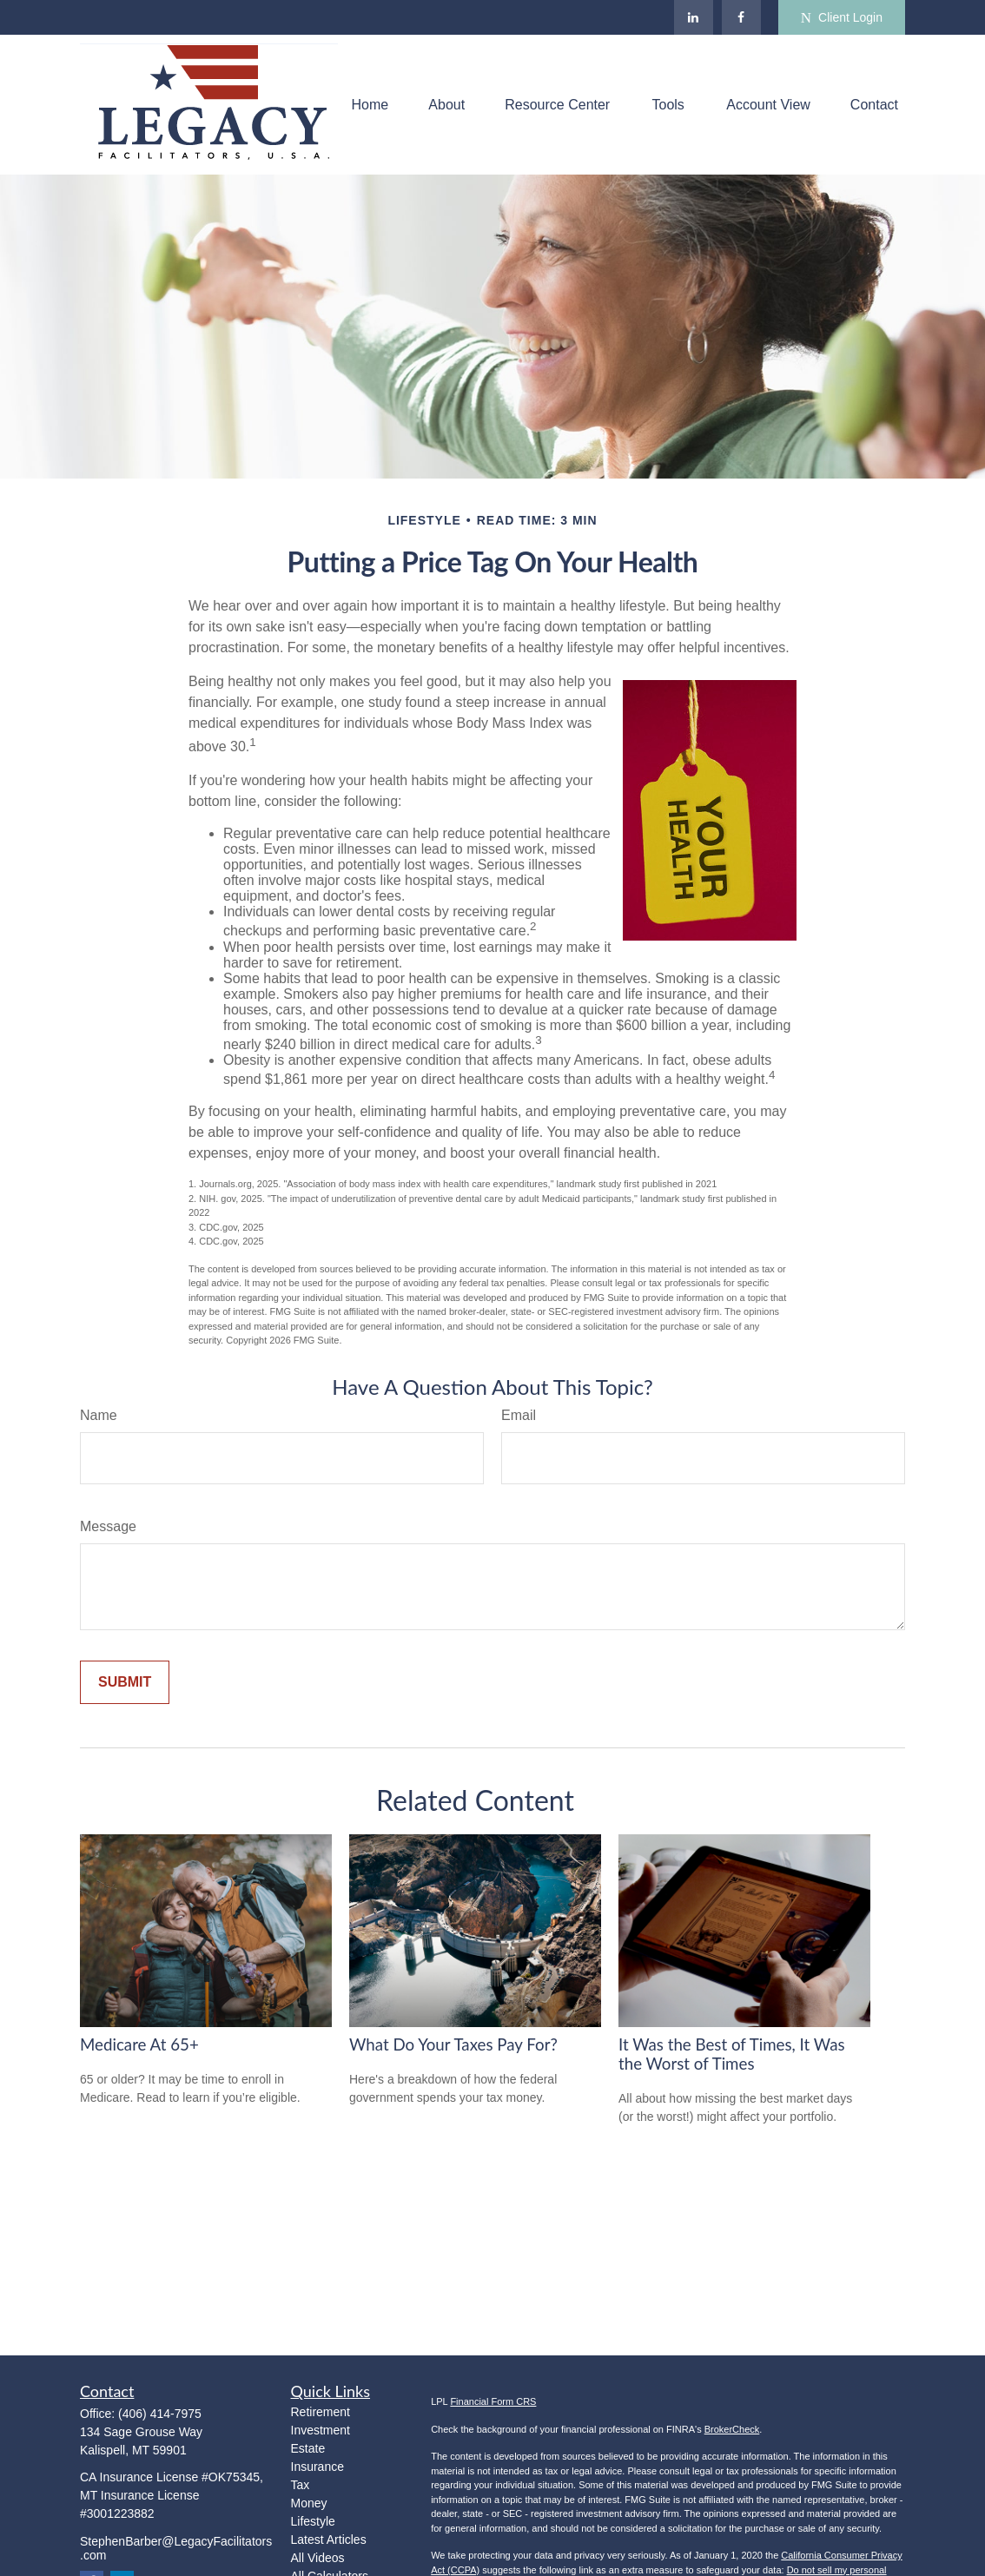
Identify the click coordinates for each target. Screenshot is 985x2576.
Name (98, 1415)
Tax (300, 2485)
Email (518, 1415)
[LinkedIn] (693, 17)
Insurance (317, 2467)
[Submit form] (124, 1682)
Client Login (842, 17)
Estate (308, 2448)
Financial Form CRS (493, 2401)
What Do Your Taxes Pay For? (453, 2044)
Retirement (320, 2412)
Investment (320, 2430)
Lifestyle (313, 2521)
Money (309, 2503)
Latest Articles (329, 2539)
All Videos (318, 2558)
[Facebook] (741, 17)
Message (108, 1526)
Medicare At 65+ (139, 2044)
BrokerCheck (732, 2429)
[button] (370, 104)
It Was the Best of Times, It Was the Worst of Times (731, 2054)
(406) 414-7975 (160, 2414)
